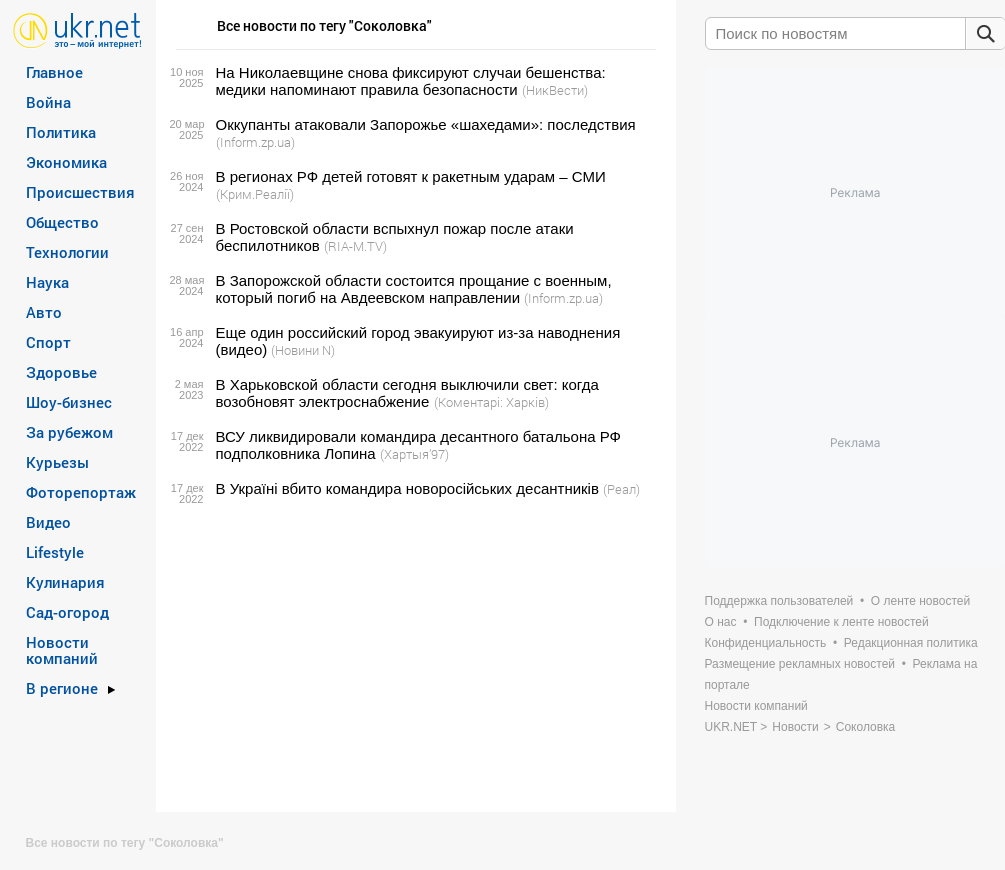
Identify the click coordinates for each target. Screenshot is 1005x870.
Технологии (67, 252)
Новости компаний (62, 650)
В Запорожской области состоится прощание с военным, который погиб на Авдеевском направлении (414, 289)
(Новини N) (303, 350)
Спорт (48, 342)
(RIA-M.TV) (355, 246)
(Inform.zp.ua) (255, 142)
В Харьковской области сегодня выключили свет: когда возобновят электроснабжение (407, 393)
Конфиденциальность (766, 643)
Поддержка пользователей (779, 601)
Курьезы (57, 462)
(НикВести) (555, 90)
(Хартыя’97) (414, 454)
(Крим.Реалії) (255, 194)
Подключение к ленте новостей (841, 622)
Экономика (66, 162)
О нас (721, 622)
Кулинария (65, 582)
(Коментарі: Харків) (491, 402)
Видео (48, 522)
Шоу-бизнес (69, 402)
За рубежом (69, 432)
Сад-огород (67, 612)
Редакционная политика (911, 643)
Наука (47, 282)
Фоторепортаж (81, 492)
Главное (54, 72)
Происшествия (80, 192)
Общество (62, 222)
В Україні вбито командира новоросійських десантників (407, 488)
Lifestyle (55, 552)
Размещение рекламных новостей (800, 664)
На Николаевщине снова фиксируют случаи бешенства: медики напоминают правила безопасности (411, 81)
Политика (61, 132)
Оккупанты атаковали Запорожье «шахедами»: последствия (426, 124)
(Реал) (621, 489)
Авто (44, 312)
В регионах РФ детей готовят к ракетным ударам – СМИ (411, 176)
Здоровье (61, 372)
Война (48, 102)
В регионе (62, 688)
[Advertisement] (413, 655)
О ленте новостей (920, 601)
